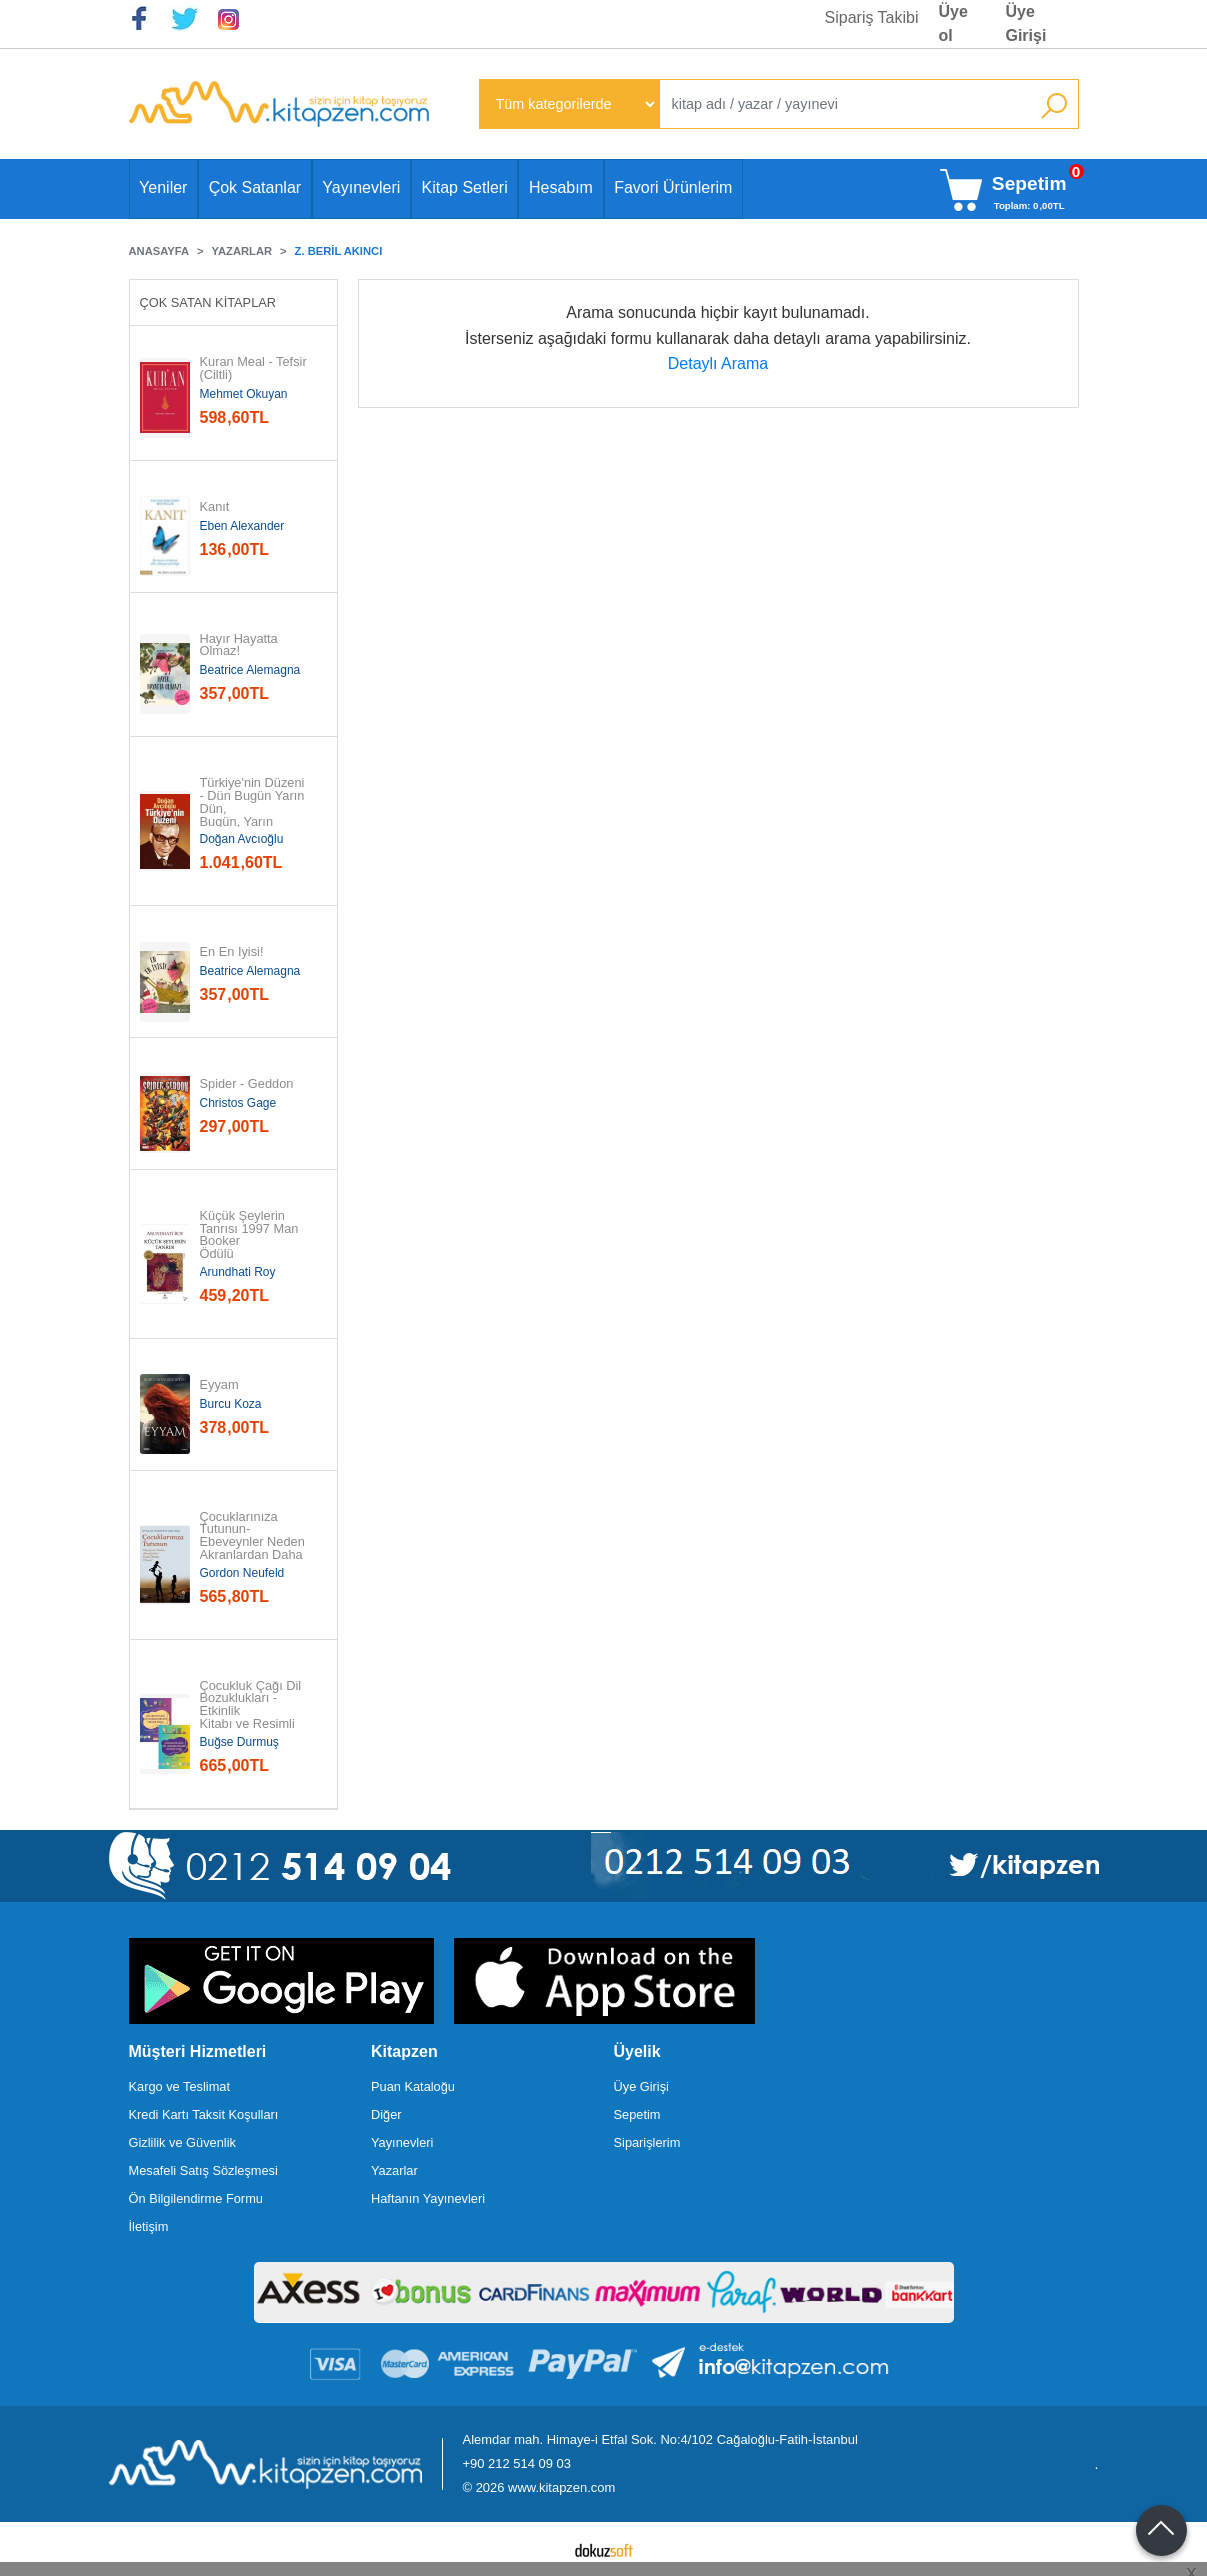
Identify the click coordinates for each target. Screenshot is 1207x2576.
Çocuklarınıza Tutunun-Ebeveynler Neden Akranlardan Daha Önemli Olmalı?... (253, 1543)
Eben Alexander (242, 526)
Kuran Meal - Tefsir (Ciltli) (255, 369)
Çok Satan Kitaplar (208, 302)
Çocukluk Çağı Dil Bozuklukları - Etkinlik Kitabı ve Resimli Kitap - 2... (252, 1712)
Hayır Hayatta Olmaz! (241, 646)
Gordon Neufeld (242, 1573)
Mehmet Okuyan (244, 394)
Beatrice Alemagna (250, 670)
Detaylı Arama (718, 363)
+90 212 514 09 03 (517, 2463)
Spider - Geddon (247, 1084)
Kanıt (215, 507)
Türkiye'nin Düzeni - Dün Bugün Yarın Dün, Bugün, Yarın (254, 802)
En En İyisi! (232, 952)
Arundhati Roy (238, 1272)
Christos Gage (238, 1103)
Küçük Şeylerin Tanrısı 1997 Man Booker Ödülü (251, 1235)
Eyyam (219, 1385)
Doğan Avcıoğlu (242, 839)
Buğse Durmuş (239, 1742)
